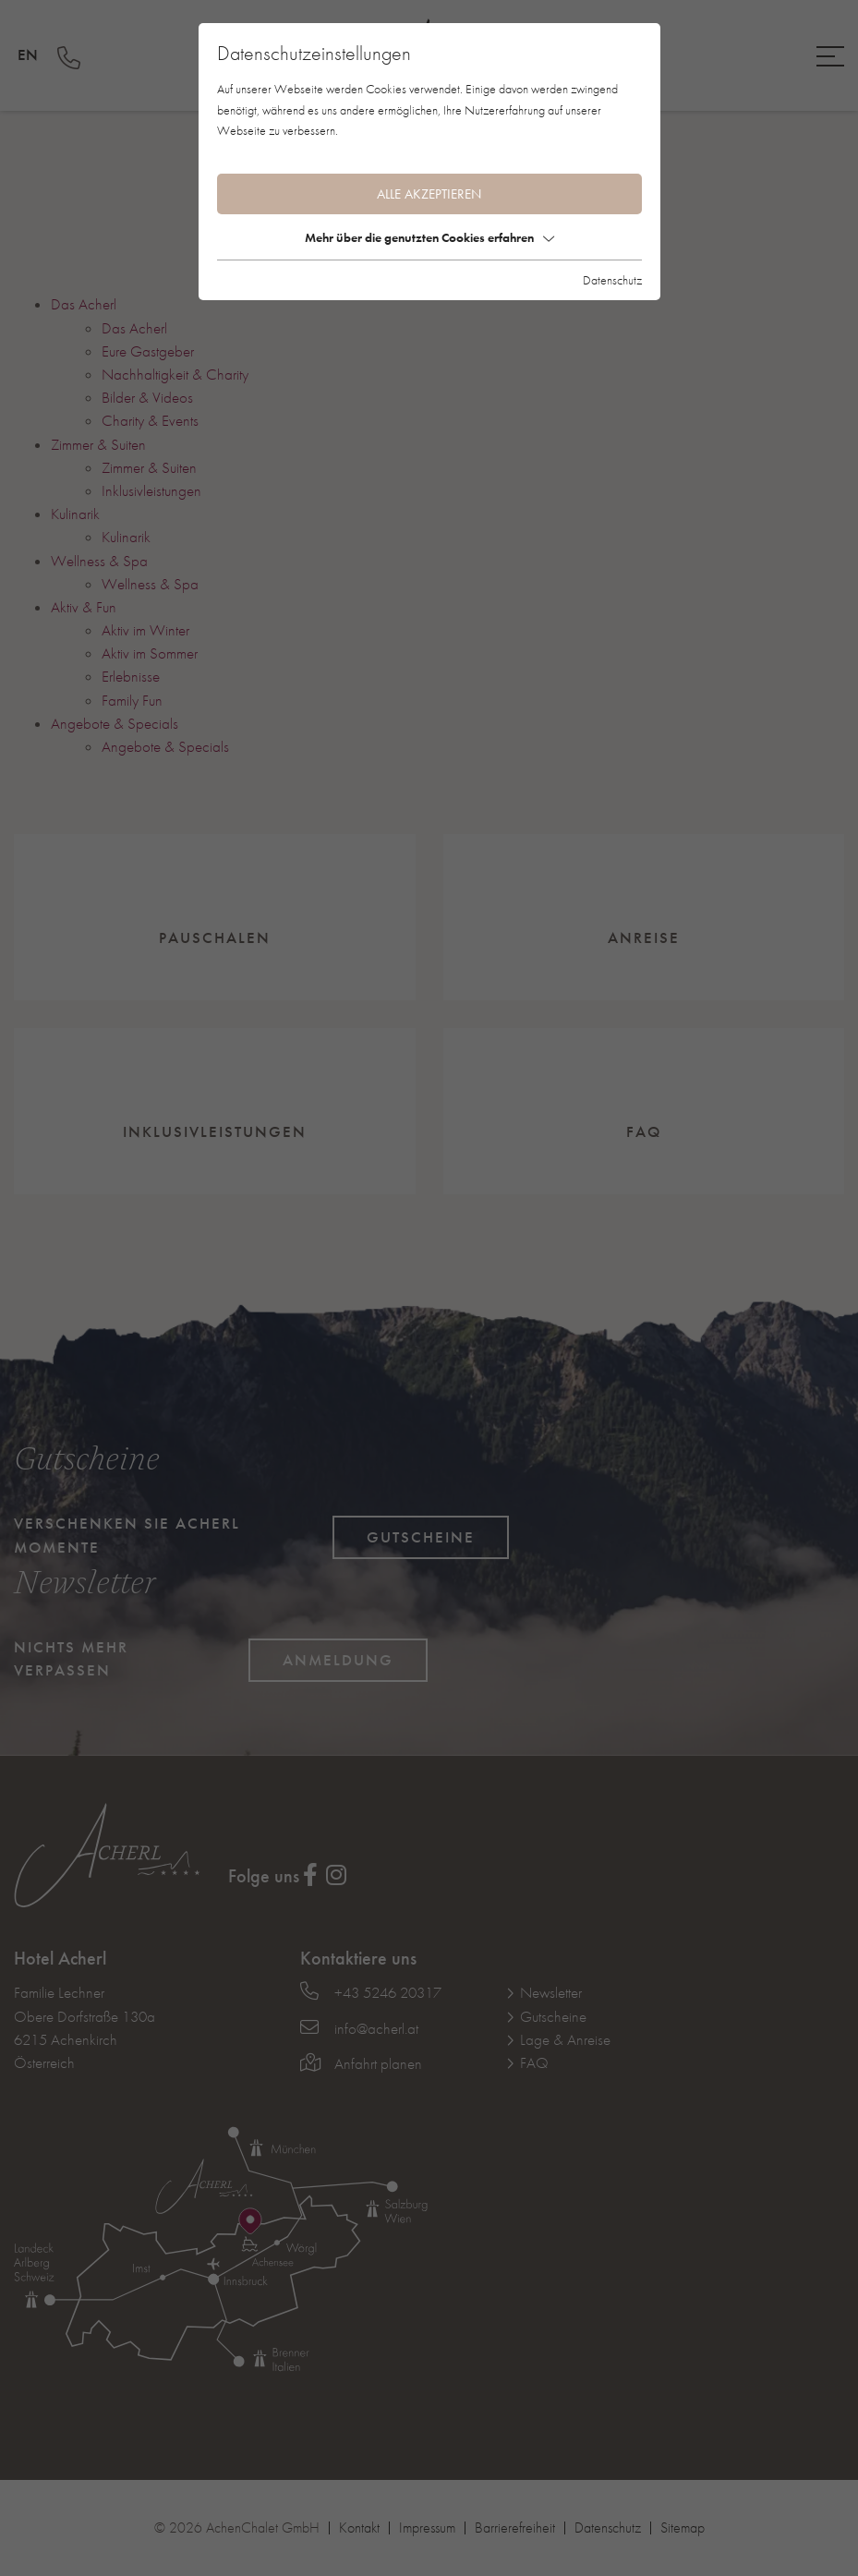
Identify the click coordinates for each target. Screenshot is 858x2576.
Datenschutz (612, 280)
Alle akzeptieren (429, 194)
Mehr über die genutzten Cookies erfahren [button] (429, 237)
